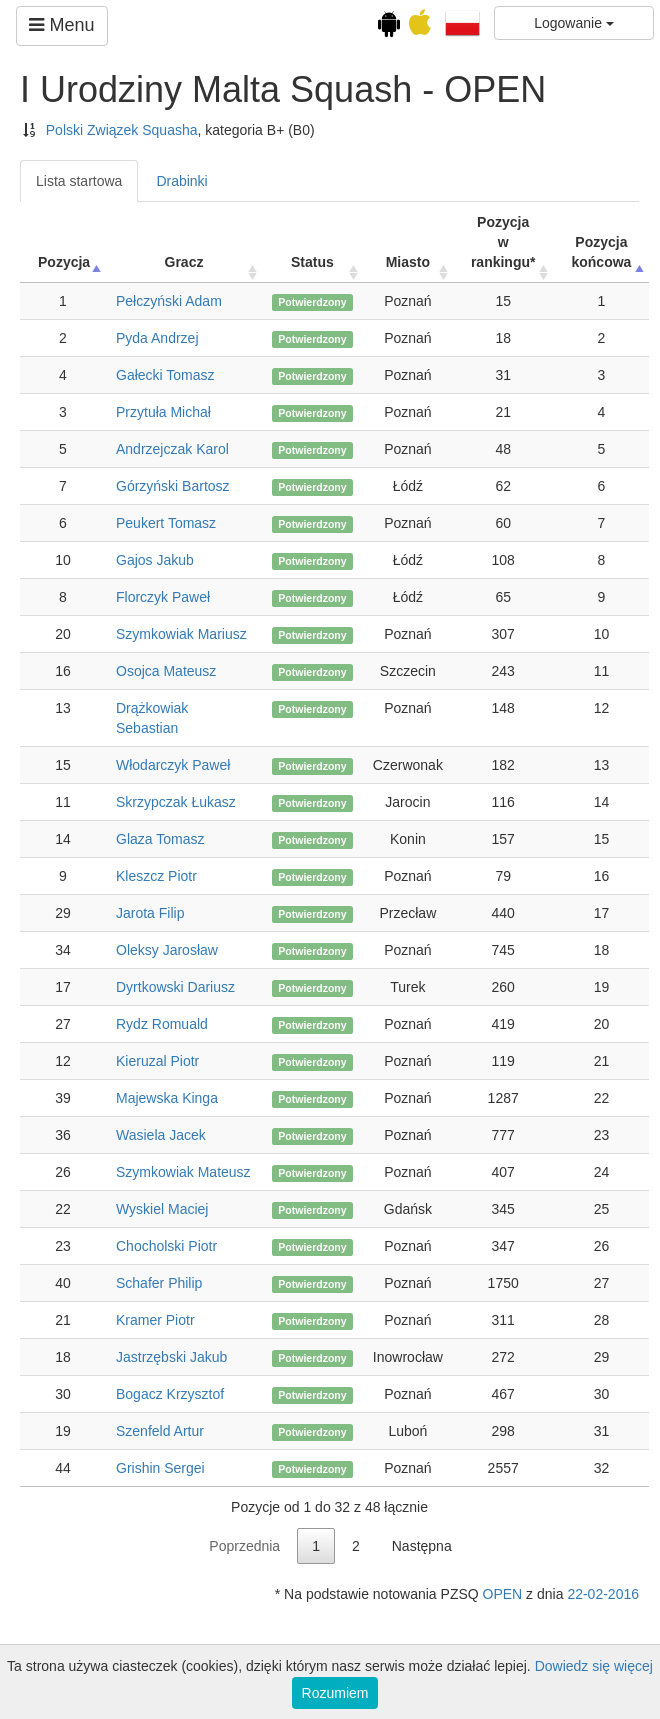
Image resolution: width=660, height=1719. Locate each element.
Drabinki (181, 181)
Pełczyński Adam (169, 301)
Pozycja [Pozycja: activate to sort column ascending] (64, 262)
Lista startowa (79, 181)
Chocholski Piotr (166, 1246)
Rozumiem (335, 1693)
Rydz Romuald (162, 1024)
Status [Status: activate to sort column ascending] (312, 262)
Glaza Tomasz (160, 839)
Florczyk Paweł (163, 597)
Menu (61, 25)
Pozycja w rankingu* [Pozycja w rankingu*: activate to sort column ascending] (503, 242)
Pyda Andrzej (157, 338)
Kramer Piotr (155, 1320)
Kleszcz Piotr (156, 876)
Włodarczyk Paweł (173, 765)
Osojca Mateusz (166, 671)
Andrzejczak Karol (172, 449)
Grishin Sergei (160, 1468)
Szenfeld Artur (160, 1431)
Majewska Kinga (167, 1098)
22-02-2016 (603, 1594)
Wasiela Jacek (161, 1135)
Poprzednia (244, 1546)
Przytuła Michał (163, 412)
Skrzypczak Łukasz (176, 802)
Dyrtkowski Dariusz (175, 987)
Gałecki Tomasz (165, 375)
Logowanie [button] (574, 23)
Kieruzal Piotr (157, 1061)
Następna (422, 1546)
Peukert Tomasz (166, 523)
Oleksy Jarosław (167, 950)
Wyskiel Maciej (162, 1209)
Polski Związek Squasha (122, 130)
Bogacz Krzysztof (170, 1394)
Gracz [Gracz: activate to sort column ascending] (184, 262)
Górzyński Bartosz (173, 486)
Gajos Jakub (155, 560)
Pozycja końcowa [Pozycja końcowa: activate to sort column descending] (601, 252)
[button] (462, 22)
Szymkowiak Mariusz (181, 634)
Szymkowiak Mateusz (183, 1172)
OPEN (503, 1594)
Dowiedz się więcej (594, 1666)
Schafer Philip (159, 1283)
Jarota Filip (150, 913)
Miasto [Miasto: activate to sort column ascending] (408, 262)
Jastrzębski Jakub (171, 1357)
